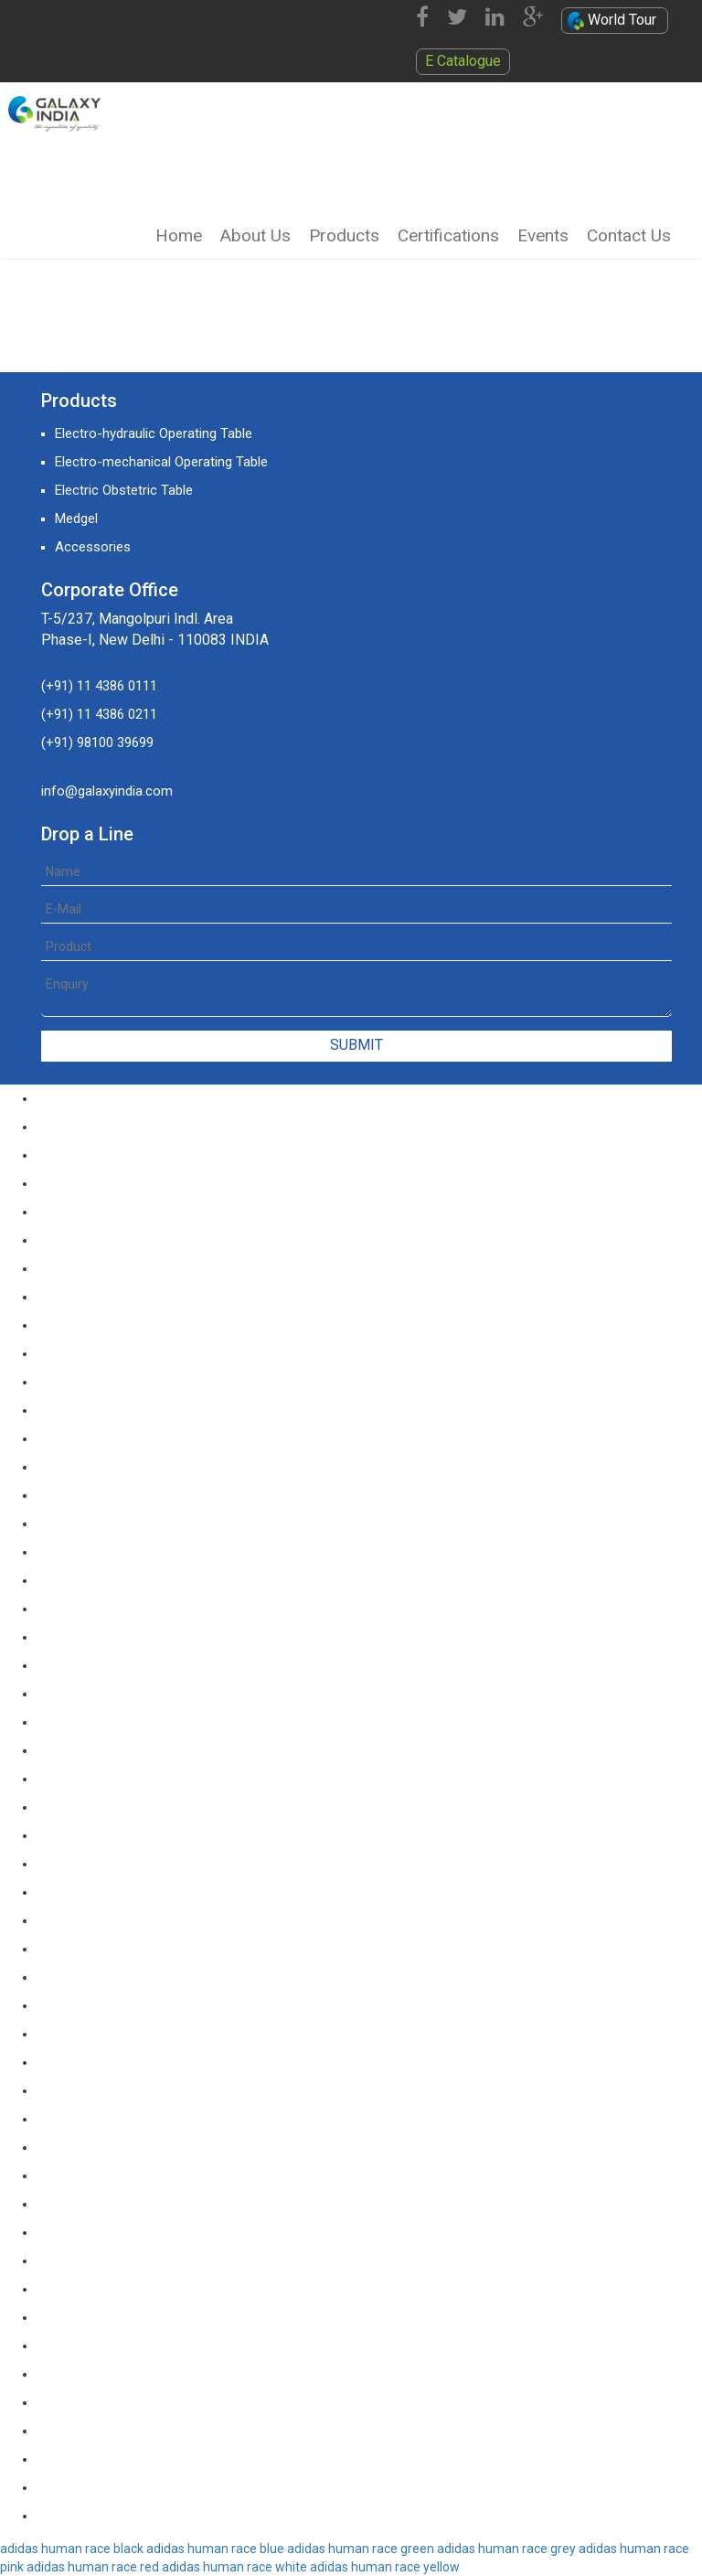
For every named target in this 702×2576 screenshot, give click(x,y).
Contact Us (629, 235)
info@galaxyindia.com (107, 791)
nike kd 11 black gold (98, 1835)
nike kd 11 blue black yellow (118, 1750)
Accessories (93, 547)
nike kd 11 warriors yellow (113, 2005)
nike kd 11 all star (88, 2119)
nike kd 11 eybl (80, 2062)
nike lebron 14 (78, 1296)
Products (344, 235)
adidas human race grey (506, 2548)
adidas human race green (360, 2548)
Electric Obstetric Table (124, 490)
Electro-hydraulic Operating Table (153, 433)
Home (178, 235)
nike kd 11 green (85, 1665)
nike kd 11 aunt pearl (98, 2090)
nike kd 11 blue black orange (121, 1778)
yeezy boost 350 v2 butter (115, 2317)
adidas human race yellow (385, 2567)
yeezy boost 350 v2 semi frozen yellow (154, 2430)
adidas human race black (72, 2548)
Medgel (76, 518)
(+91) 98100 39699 (97, 742)
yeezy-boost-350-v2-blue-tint (125, 2260)
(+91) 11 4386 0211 (99, 714)
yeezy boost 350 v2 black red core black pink (170, 2232)
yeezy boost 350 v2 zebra (114, 2345)
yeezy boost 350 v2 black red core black (157, 2204)
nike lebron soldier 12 (100, 1183)
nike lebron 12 (78, 1240)
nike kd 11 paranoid (94, 1410)
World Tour (612, 20)
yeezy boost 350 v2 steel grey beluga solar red (176, 2459)
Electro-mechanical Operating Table (161, 462)
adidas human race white (234, 2567)
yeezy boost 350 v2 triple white (129, 2487)
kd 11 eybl (66, 1467)
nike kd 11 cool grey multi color (130, 1722)
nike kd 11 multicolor (98, 1920)
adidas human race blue (215, 2548)
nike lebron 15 (78, 1325)
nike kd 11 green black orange (125, 1637)
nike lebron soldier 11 (100, 1155)
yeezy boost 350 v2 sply (109, 2289)
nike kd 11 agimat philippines (122, 1863)
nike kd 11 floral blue (97, 2034)
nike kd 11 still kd (87, 1382)
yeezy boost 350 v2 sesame (121, 2402)
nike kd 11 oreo (82, 1948)
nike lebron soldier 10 (100, 1126)
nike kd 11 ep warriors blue (116, 1693)
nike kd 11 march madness (117, 1892)
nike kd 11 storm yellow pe (116, 1977)
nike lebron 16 (78, 1353)
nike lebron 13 (78, 1268)
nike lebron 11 (78, 1211)
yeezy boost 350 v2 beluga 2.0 (127, 2175)
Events (543, 235)
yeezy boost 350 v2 (95, 2515)
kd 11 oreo (69, 1438)
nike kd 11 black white (101, 1807)
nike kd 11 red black (95, 1608)
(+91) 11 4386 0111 (99, 686)
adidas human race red (93, 2567)
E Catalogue (463, 60)
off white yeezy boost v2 (111, 2147)
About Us (255, 235)
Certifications (448, 235)
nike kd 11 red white (95, 1580)
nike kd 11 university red (108, 1552)
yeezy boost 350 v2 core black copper (151, 2374)
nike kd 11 (66, 1495)
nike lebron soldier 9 (96, 1098)
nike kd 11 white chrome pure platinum (152, 1523)
